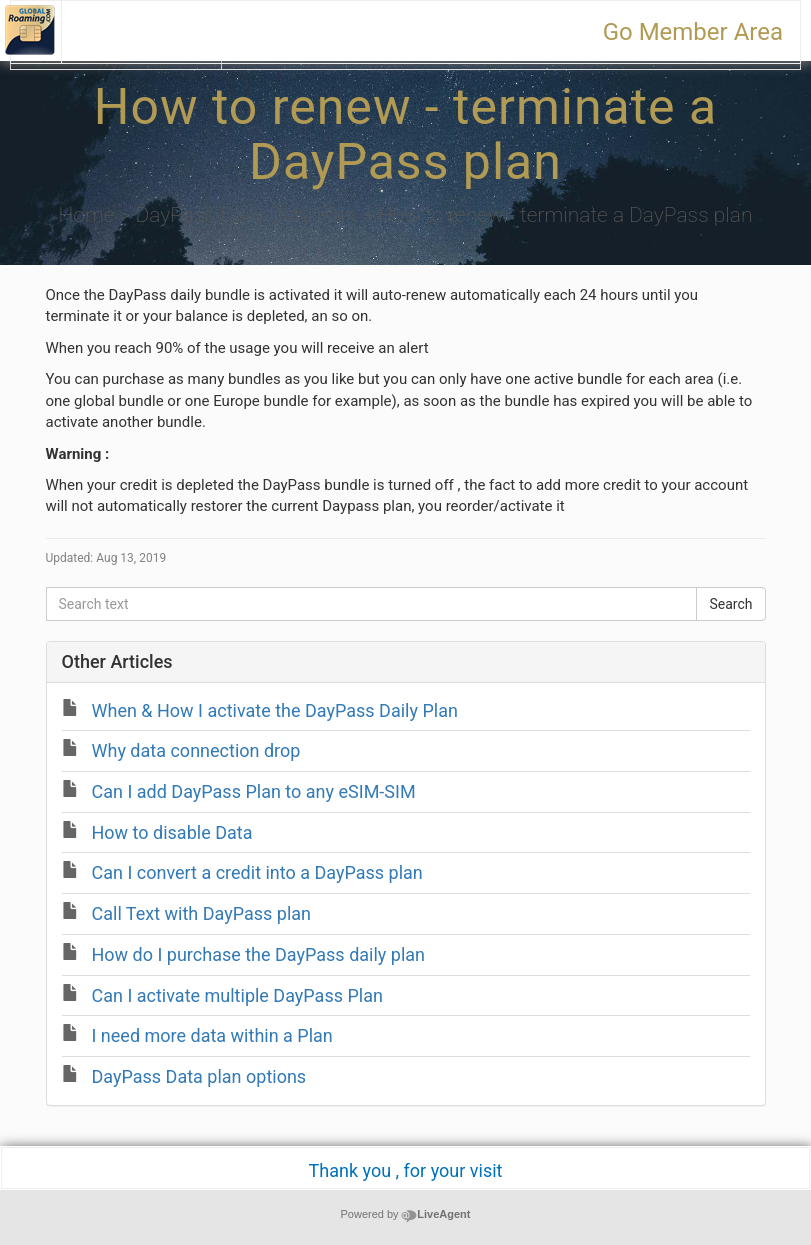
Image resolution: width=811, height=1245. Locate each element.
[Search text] (372, 604)
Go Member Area (693, 32)
